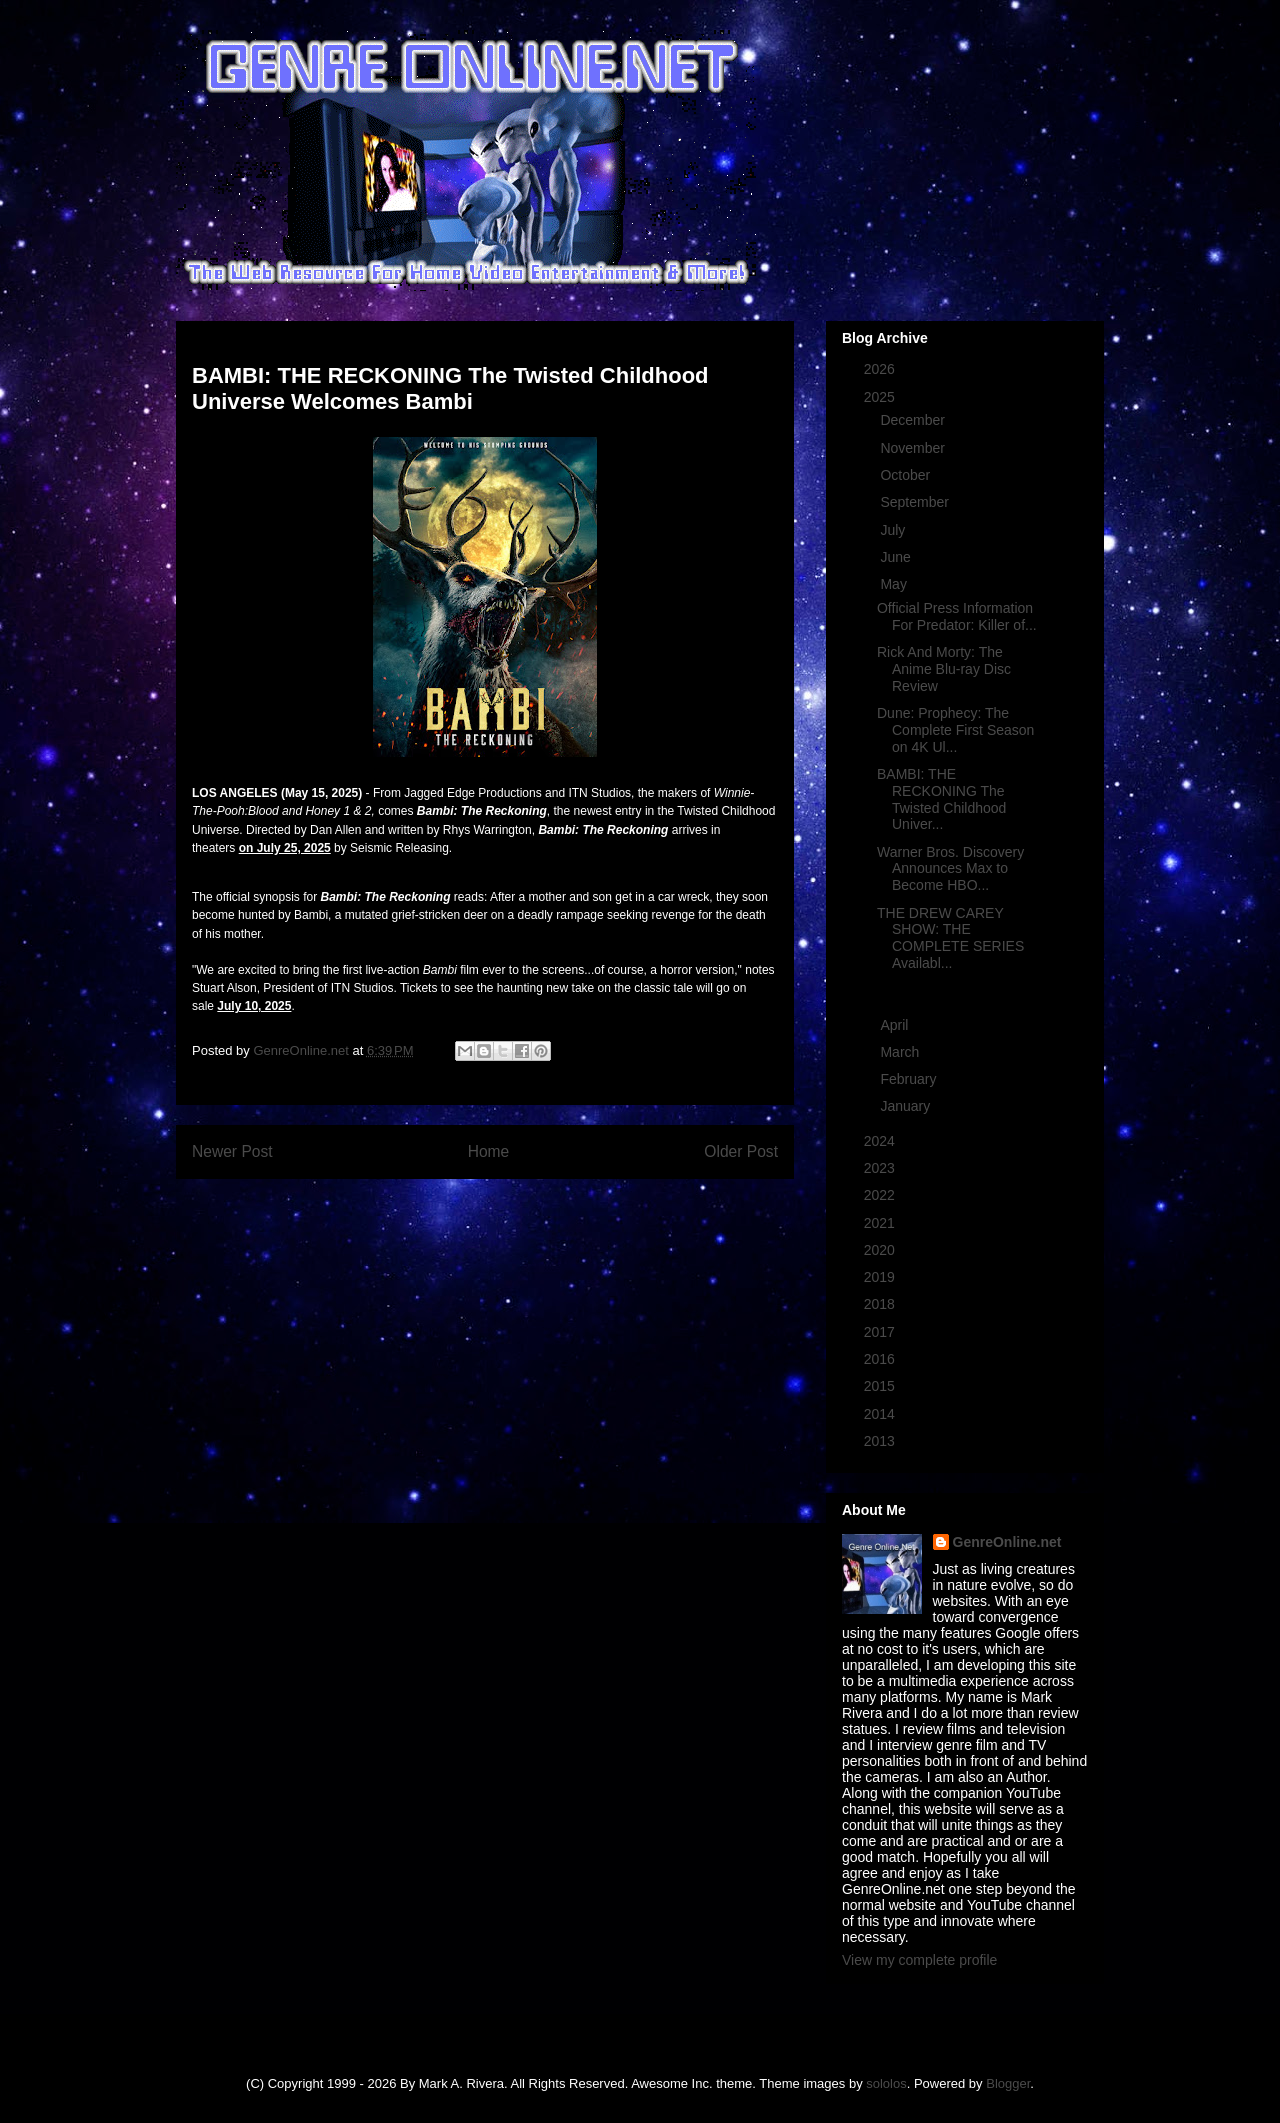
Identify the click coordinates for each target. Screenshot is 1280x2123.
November (914, 448)
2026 (881, 369)
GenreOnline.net (1007, 1542)
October (907, 475)
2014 (881, 1414)
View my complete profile (919, 1960)
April (896, 1025)
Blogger (1008, 2083)
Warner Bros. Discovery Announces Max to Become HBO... (950, 869)
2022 (881, 1195)
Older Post (741, 1151)
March (901, 1052)
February (910, 1079)
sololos (886, 2083)
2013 (881, 1441)
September (916, 502)
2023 (881, 1168)
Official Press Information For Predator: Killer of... (957, 616)
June (897, 557)
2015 (881, 1386)
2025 (881, 397)
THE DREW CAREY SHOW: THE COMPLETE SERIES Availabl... (950, 938)
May (895, 584)
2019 (881, 1277)
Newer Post (232, 1151)
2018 (881, 1304)
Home (489, 1151)
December (914, 420)
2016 (881, 1359)
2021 (881, 1223)
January (907, 1106)
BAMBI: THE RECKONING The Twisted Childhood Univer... (941, 799)
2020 (881, 1250)
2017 (881, 1332)
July (894, 530)
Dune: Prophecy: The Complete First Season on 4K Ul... (955, 730)
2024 (881, 1141)
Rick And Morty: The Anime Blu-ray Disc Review (944, 669)
